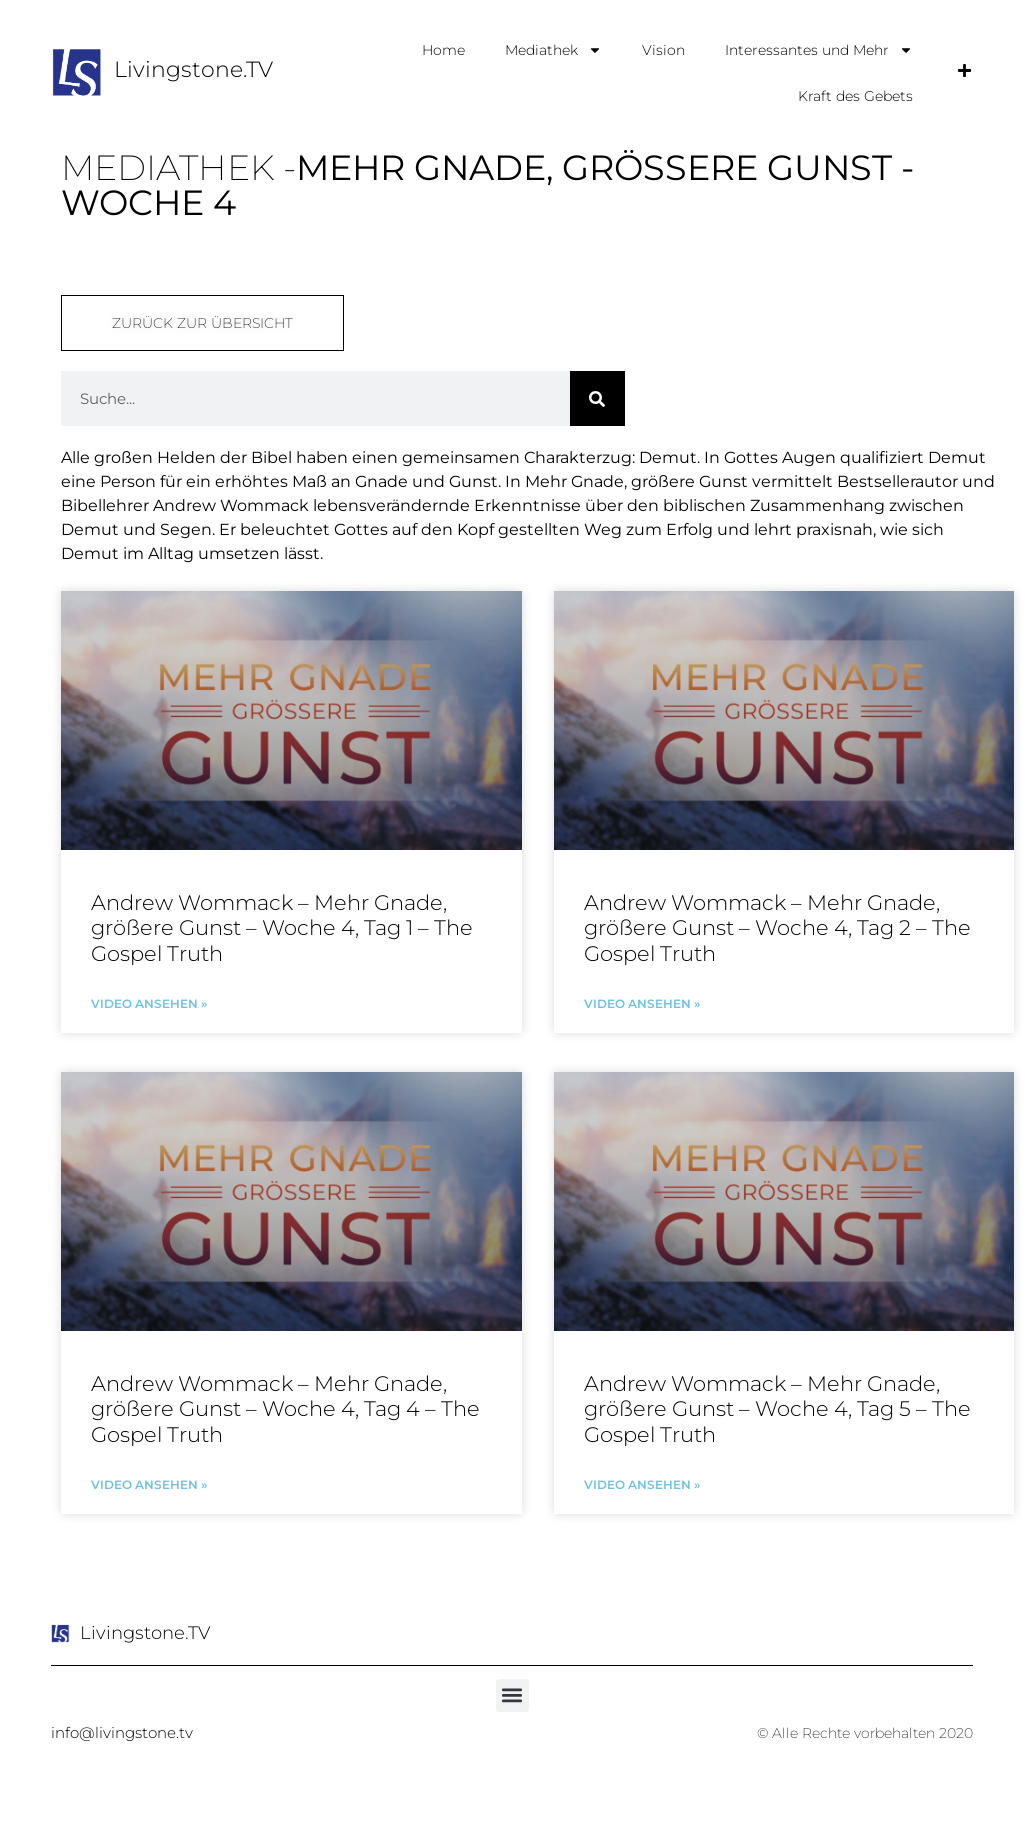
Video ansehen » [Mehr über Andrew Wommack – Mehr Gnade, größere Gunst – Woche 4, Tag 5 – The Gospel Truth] (642, 1484)
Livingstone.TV (193, 69)
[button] (512, 1695)
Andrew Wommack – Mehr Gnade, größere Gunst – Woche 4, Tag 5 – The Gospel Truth (777, 1408)
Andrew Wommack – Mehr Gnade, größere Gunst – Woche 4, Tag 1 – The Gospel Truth (282, 927)
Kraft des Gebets (855, 96)
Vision (663, 50)
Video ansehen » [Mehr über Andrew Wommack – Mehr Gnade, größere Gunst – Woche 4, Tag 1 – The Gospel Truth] (149, 1003)
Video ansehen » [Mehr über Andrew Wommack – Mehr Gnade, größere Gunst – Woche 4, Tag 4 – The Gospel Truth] (149, 1484)
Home (443, 50)
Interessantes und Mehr (819, 50)
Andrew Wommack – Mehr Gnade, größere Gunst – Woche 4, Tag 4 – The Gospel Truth (285, 1408)
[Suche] (597, 398)
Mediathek (553, 50)
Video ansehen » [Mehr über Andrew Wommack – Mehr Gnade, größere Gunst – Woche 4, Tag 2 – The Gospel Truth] (642, 1003)
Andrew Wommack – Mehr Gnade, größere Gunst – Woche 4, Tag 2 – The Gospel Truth (777, 927)
